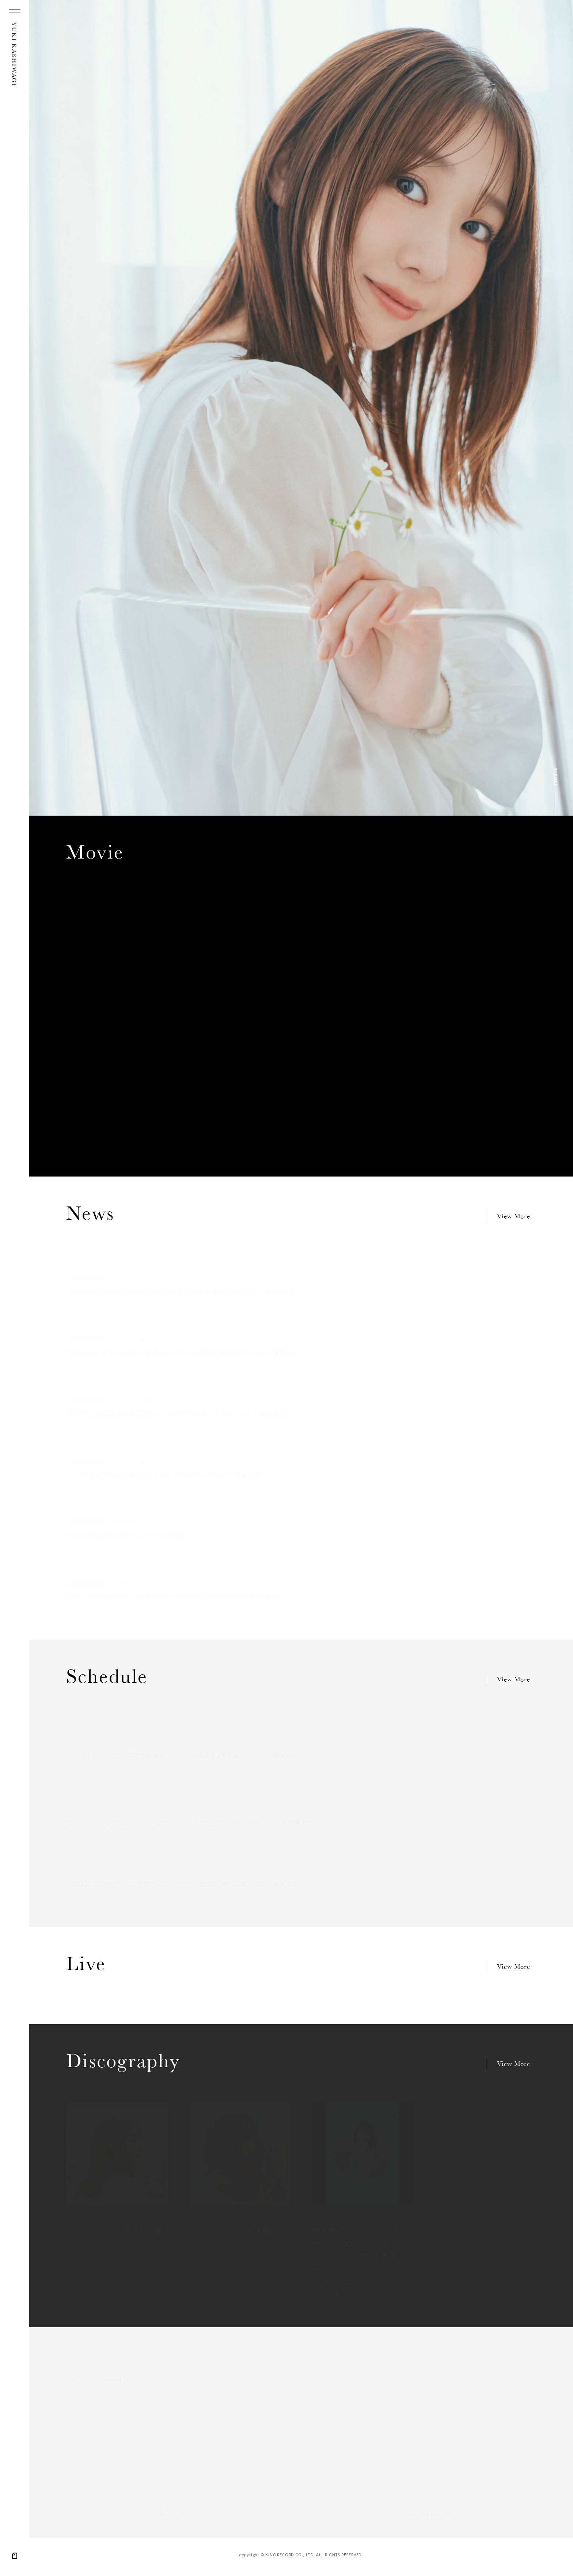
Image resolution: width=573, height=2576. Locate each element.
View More (513, 1217)
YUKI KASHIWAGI (13, 54)
